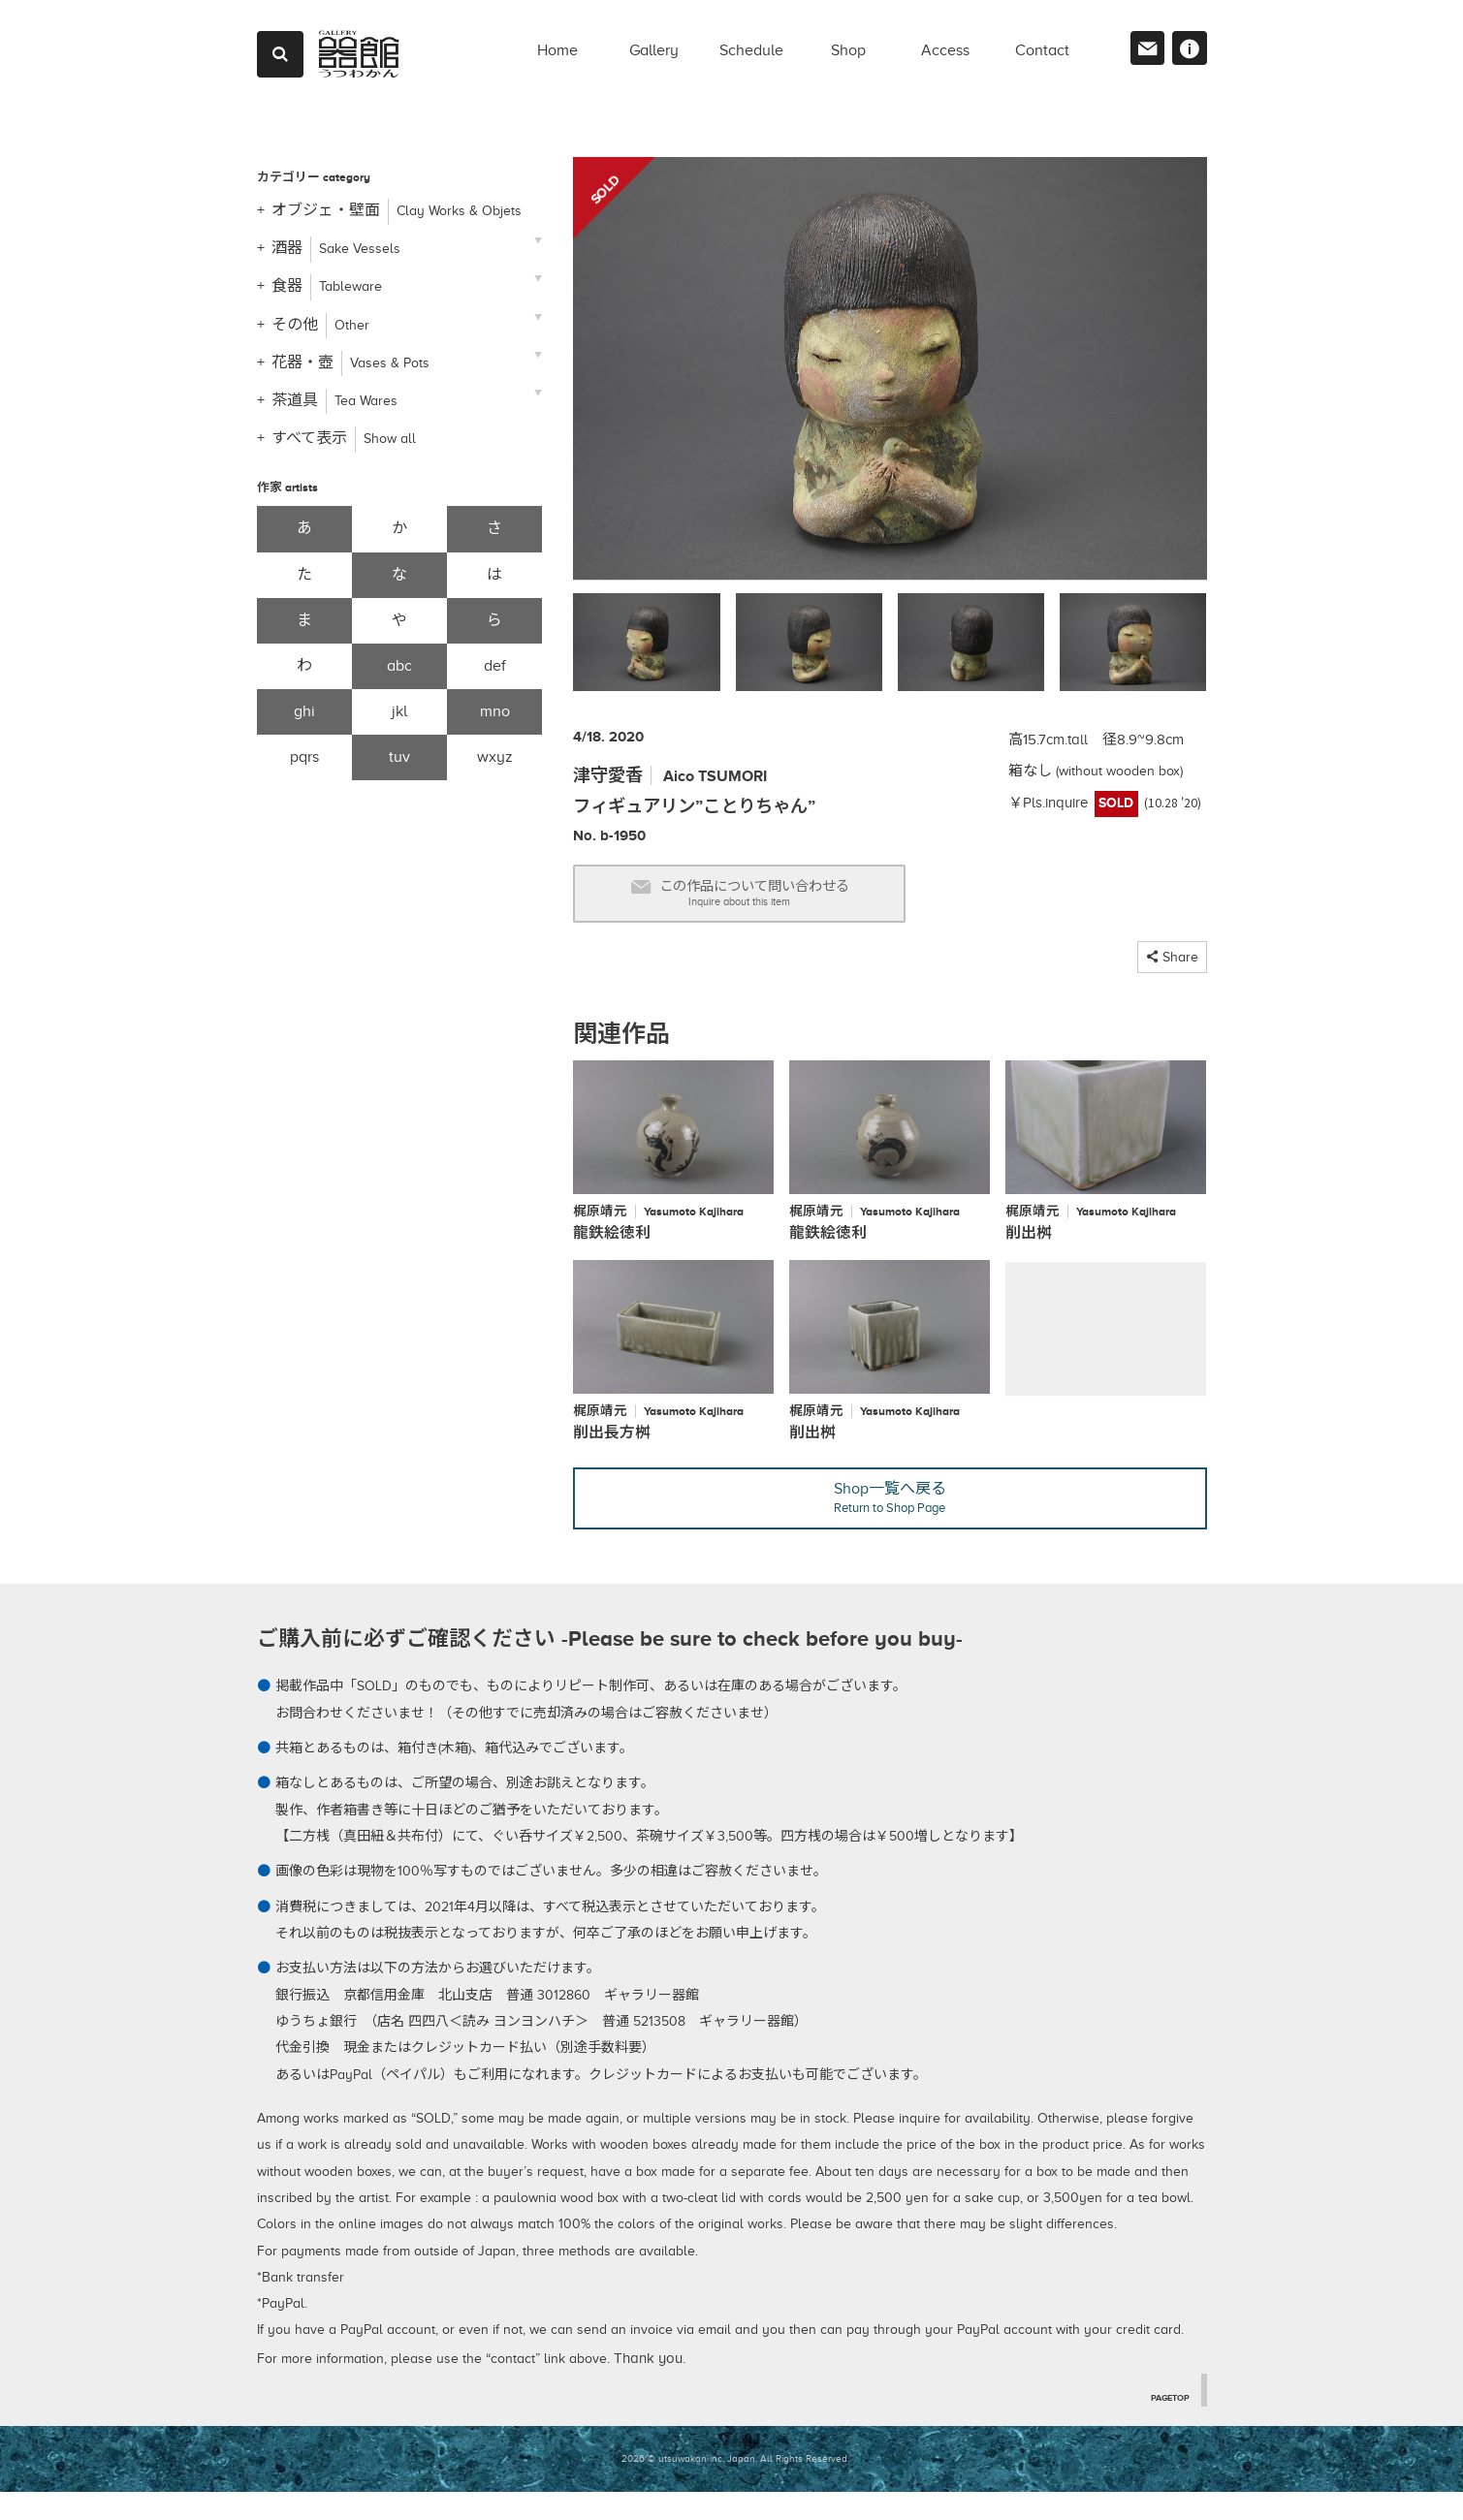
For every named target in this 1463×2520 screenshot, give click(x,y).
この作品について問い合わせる (778, 900)
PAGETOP (1166, 2424)
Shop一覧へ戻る (889, 1522)
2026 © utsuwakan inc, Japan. (689, 2486)
